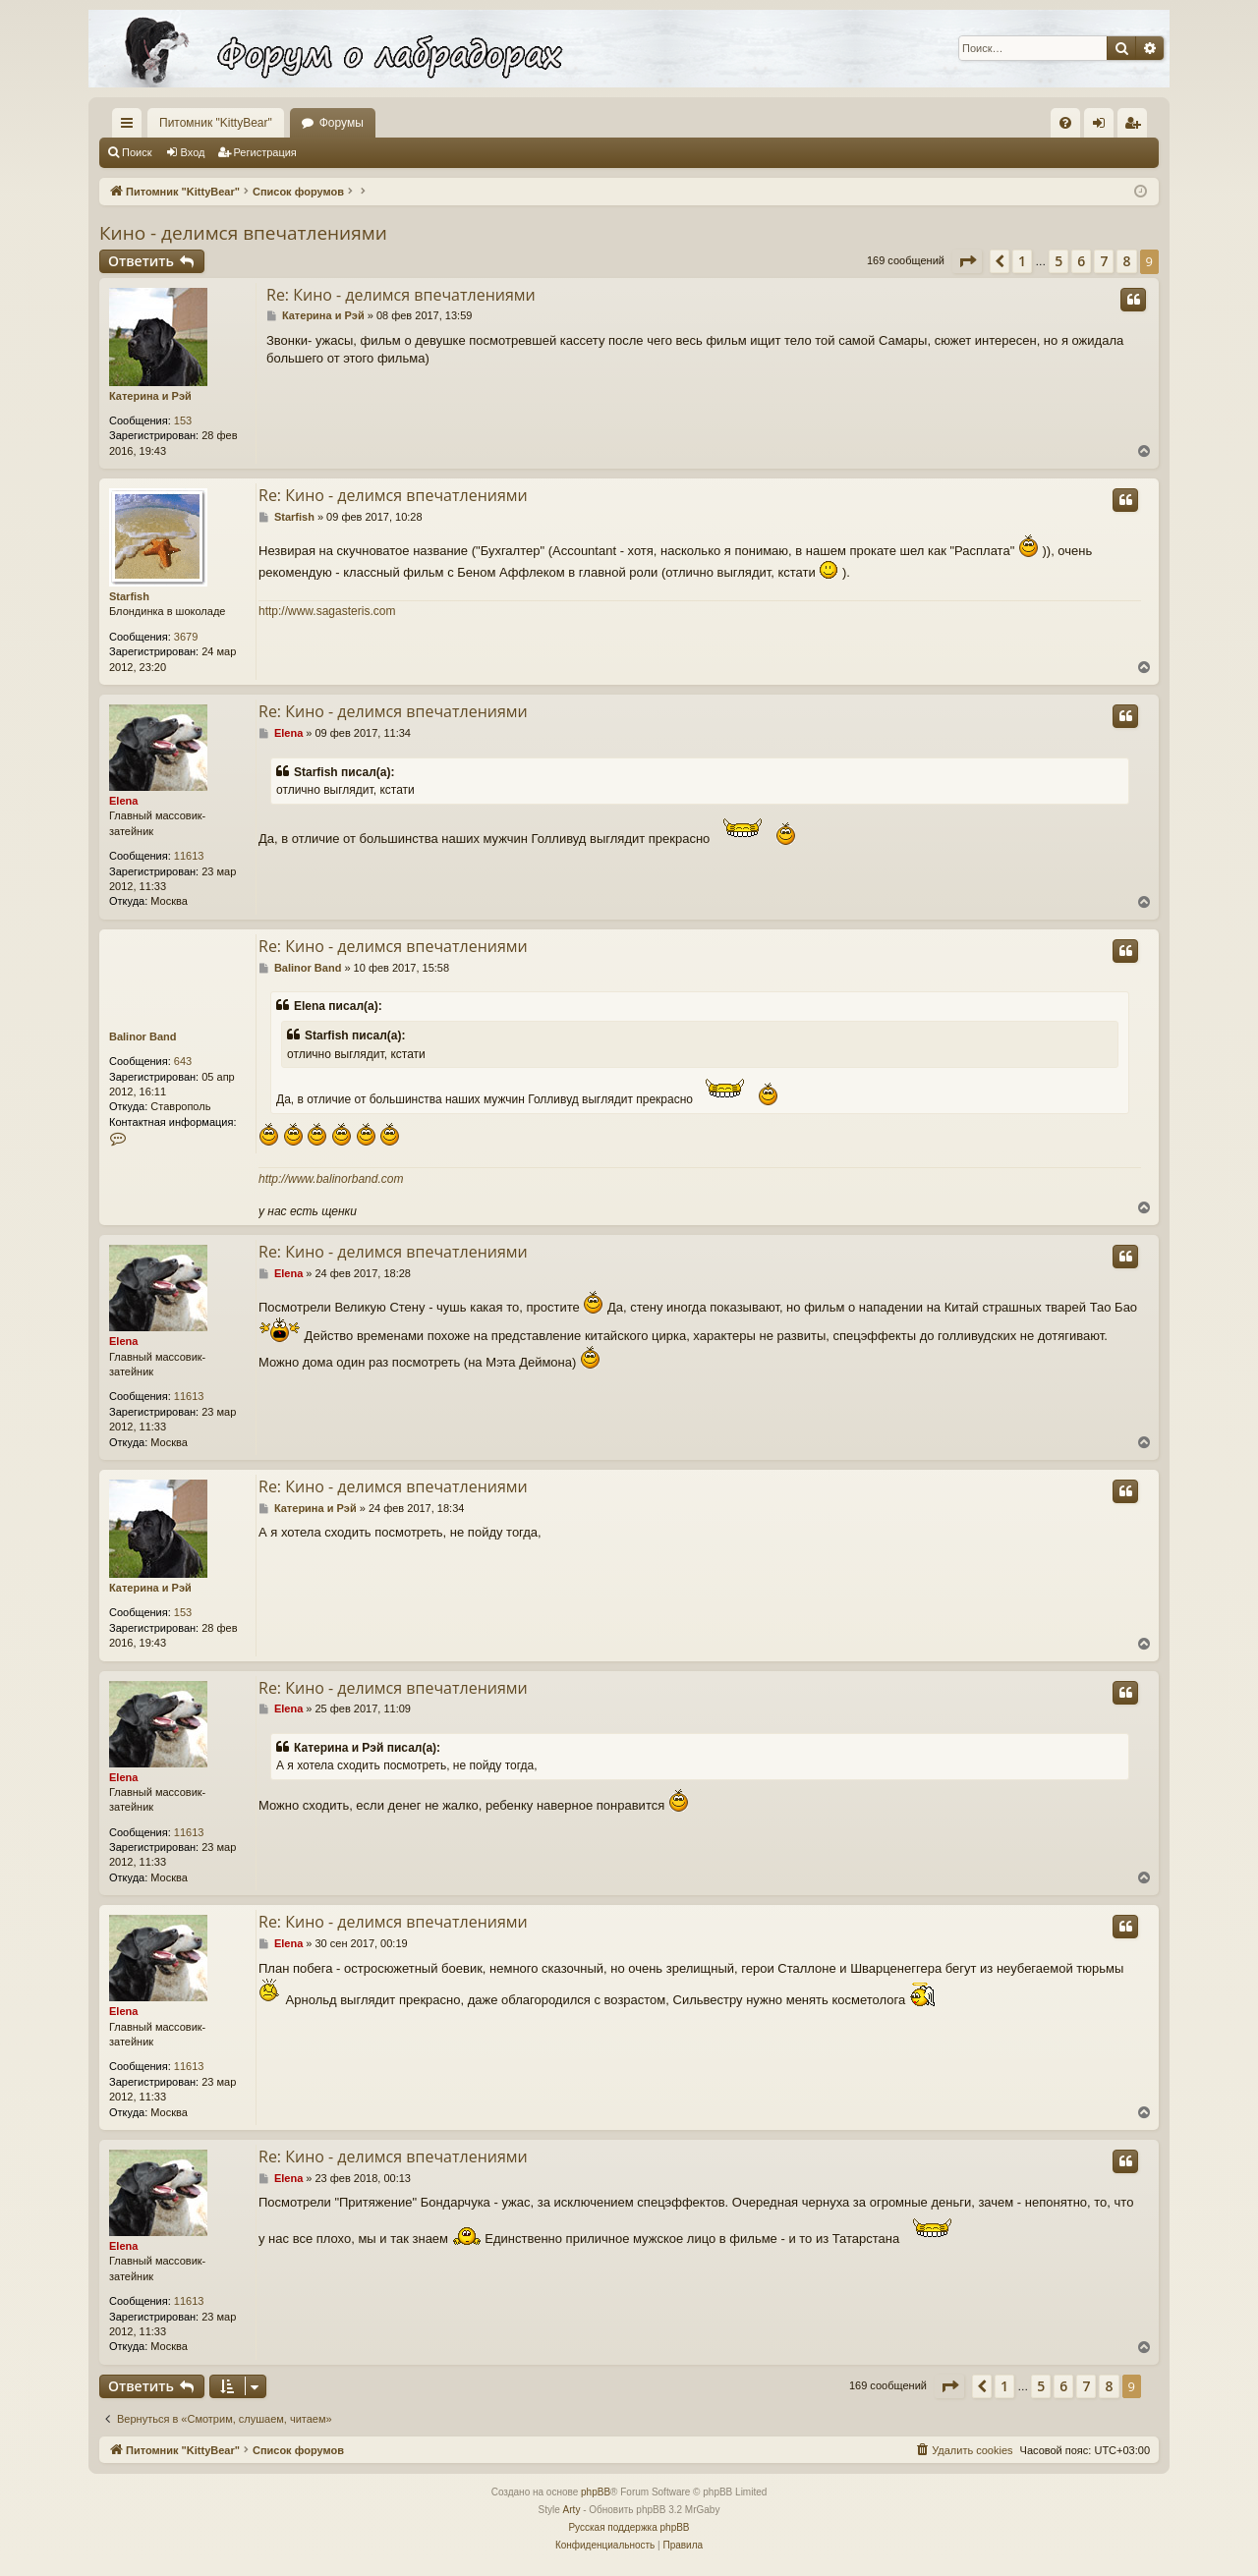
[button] (967, 261)
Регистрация (265, 152)
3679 (186, 637)
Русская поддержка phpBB (628, 2527)
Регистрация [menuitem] (1136, 127)
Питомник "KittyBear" (215, 123)
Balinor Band (142, 1036)
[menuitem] (1065, 123)
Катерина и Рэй (150, 396)
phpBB (595, 2492)
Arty (572, 2509)
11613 (189, 856)
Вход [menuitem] (1103, 127)
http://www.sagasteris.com (326, 611)
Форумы (341, 123)
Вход (193, 152)
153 (183, 420)
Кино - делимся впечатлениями (243, 233)
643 (183, 1061)
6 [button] (1081, 261)
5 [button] (1058, 261)
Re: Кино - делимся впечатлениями (401, 295)
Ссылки (131, 127)
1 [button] (1022, 261)
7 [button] (1104, 261)
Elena (123, 801)
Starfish (129, 596)
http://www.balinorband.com (330, 1179)
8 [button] (1126, 261)
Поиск (136, 152)
